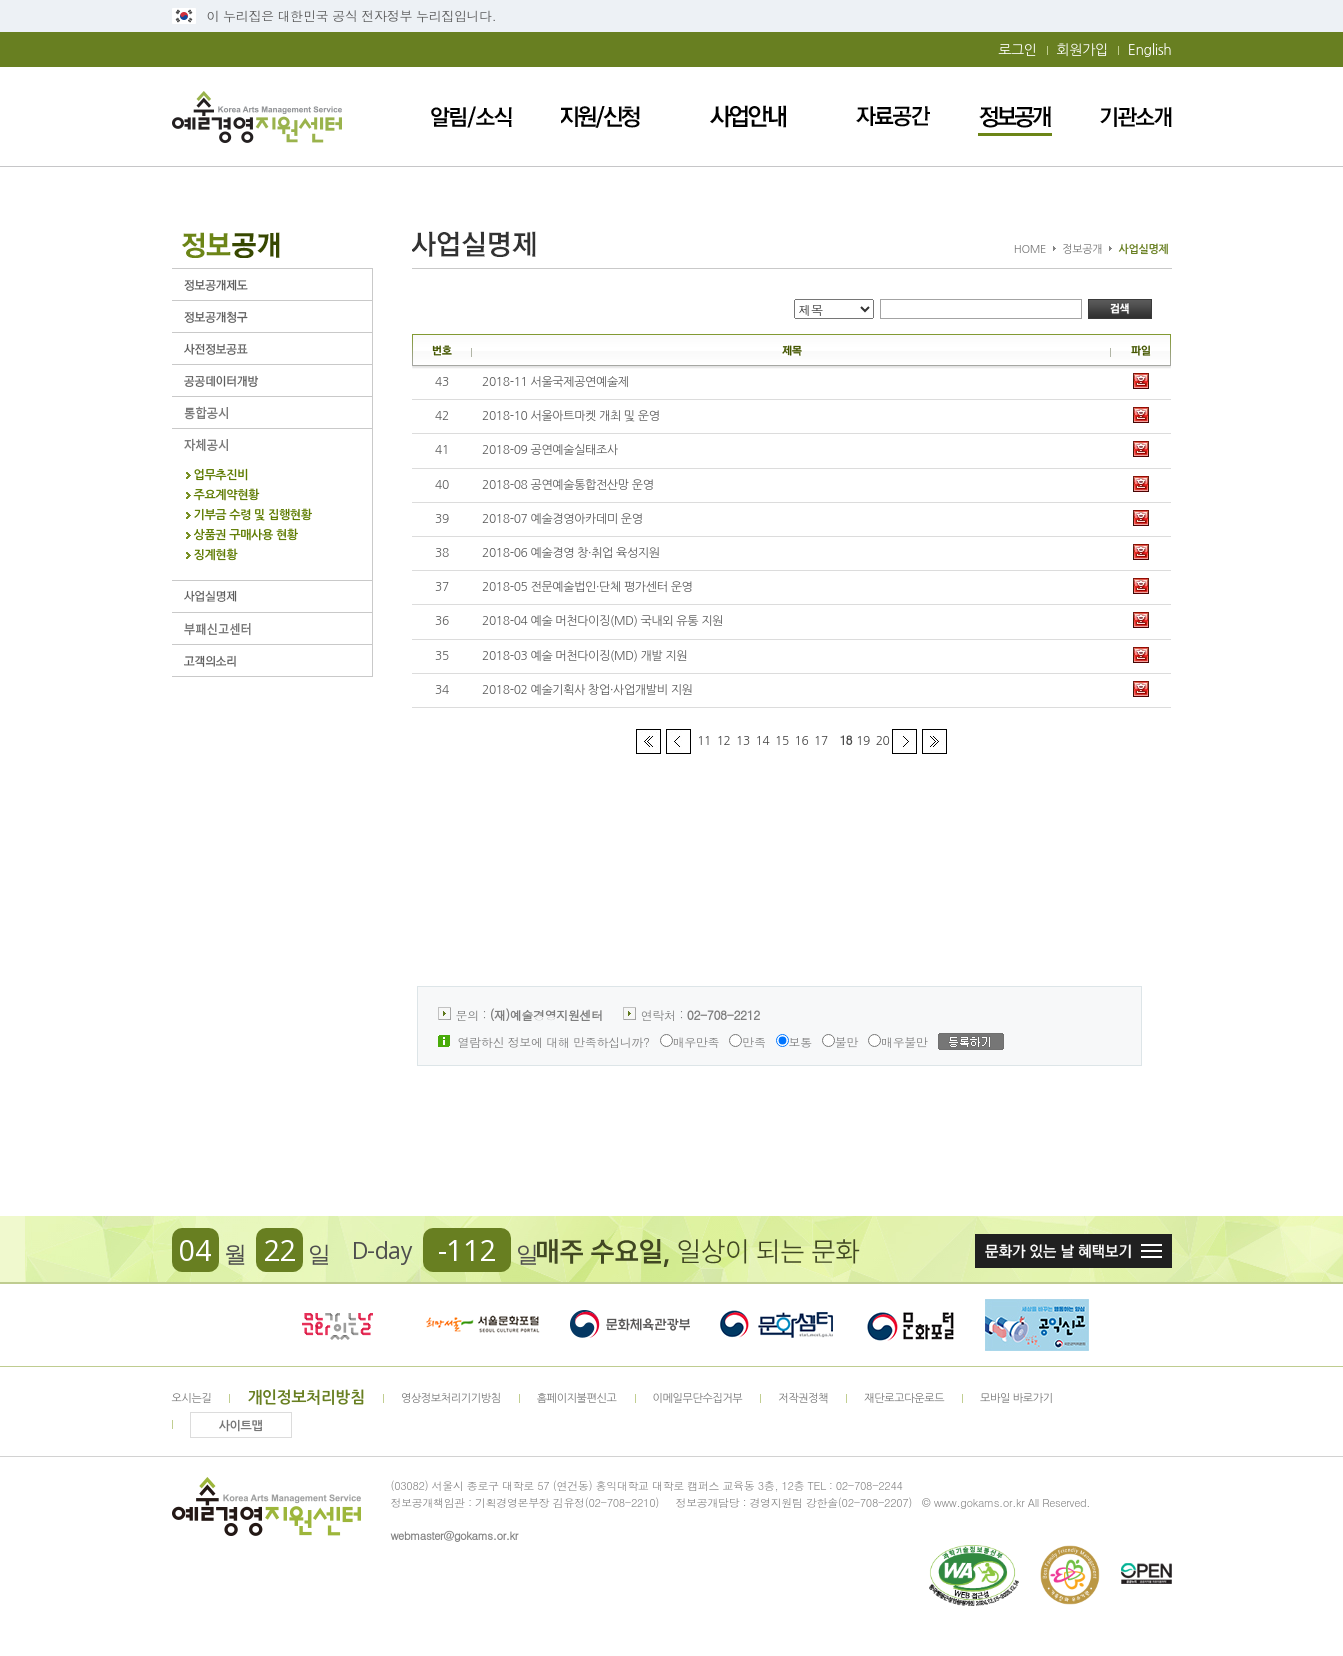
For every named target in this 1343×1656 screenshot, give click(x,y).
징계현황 (216, 555)
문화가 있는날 (337, 1325)
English (1150, 50)
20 (883, 741)
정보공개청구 (272, 316)
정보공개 (1015, 116)
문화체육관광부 (630, 1325)
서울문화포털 (484, 1325)
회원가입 (1082, 50)
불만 (840, 1041)
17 (821, 741)
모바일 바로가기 (1016, 1398)
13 (743, 741)
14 (763, 741)
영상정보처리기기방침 (451, 1398)
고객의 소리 (272, 660)
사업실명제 (272, 596)
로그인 (1017, 50)
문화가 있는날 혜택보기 (1073, 1251)
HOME (1030, 249)
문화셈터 (777, 1325)
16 (802, 741)
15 (782, 741)
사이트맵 (241, 1426)
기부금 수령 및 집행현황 (253, 515)
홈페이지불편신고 (577, 1398)
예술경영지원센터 (257, 116)
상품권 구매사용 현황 (246, 535)
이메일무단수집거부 (698, 1398)
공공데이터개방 (272, 380)
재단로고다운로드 (904, 1398)
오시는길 (192, 1398)
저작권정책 (803, 1398)
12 (724, 741)
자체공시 (272, 444)
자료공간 (893, 116)
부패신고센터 (272, 628)
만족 (747, 1041)
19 (863, 741)
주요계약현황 (227, 495)
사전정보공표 (272, 348)
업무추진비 (221, 475)
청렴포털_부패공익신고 (1037, 1325)
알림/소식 (471, 116)
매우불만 (898, 1041)
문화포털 (910, 1325)
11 (704, 741)
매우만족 (690, 1041)
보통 (794, 1041)
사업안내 (749, 116)
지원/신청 (601, 116)
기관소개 (1136, 116)
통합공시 (272, 412)
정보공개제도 (272, 284)
